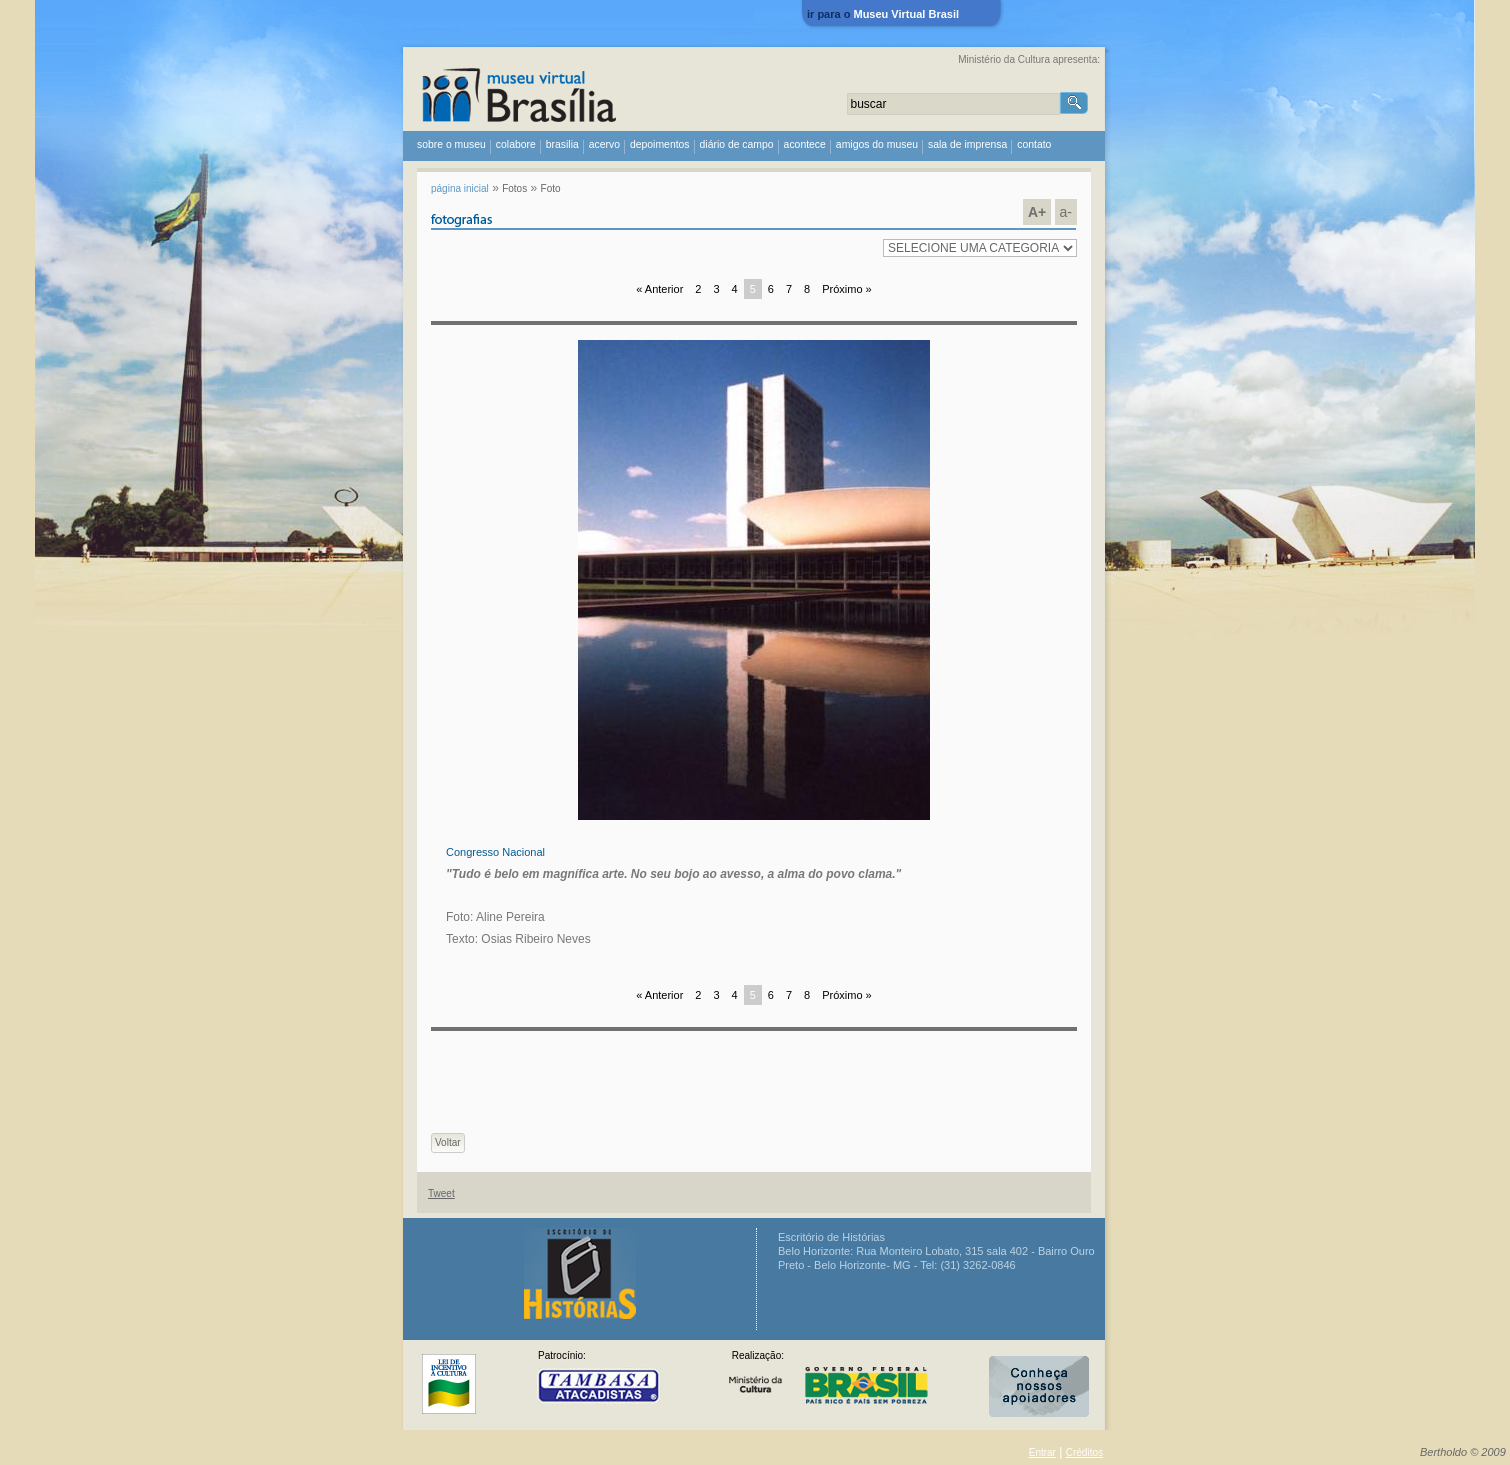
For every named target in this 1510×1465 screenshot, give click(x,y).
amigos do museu (877, 144)
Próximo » (847, 289)
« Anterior (659, 289)
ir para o (883, 14)
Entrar (1042, 1452)
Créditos (1084, 1452)
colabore (516, 144)
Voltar (448, 1142)
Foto (551, 188)
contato (1034, 144)
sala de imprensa (967, 144)
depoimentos (660, 144)
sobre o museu (451, 144)
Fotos (514, 188)
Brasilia (562, 144)
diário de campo (737, 144)
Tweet (441, 1193)
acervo (604, 144)
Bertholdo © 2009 (1463, 1452)
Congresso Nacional (495, 852)
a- (1066, 212)
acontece (805, 144)
